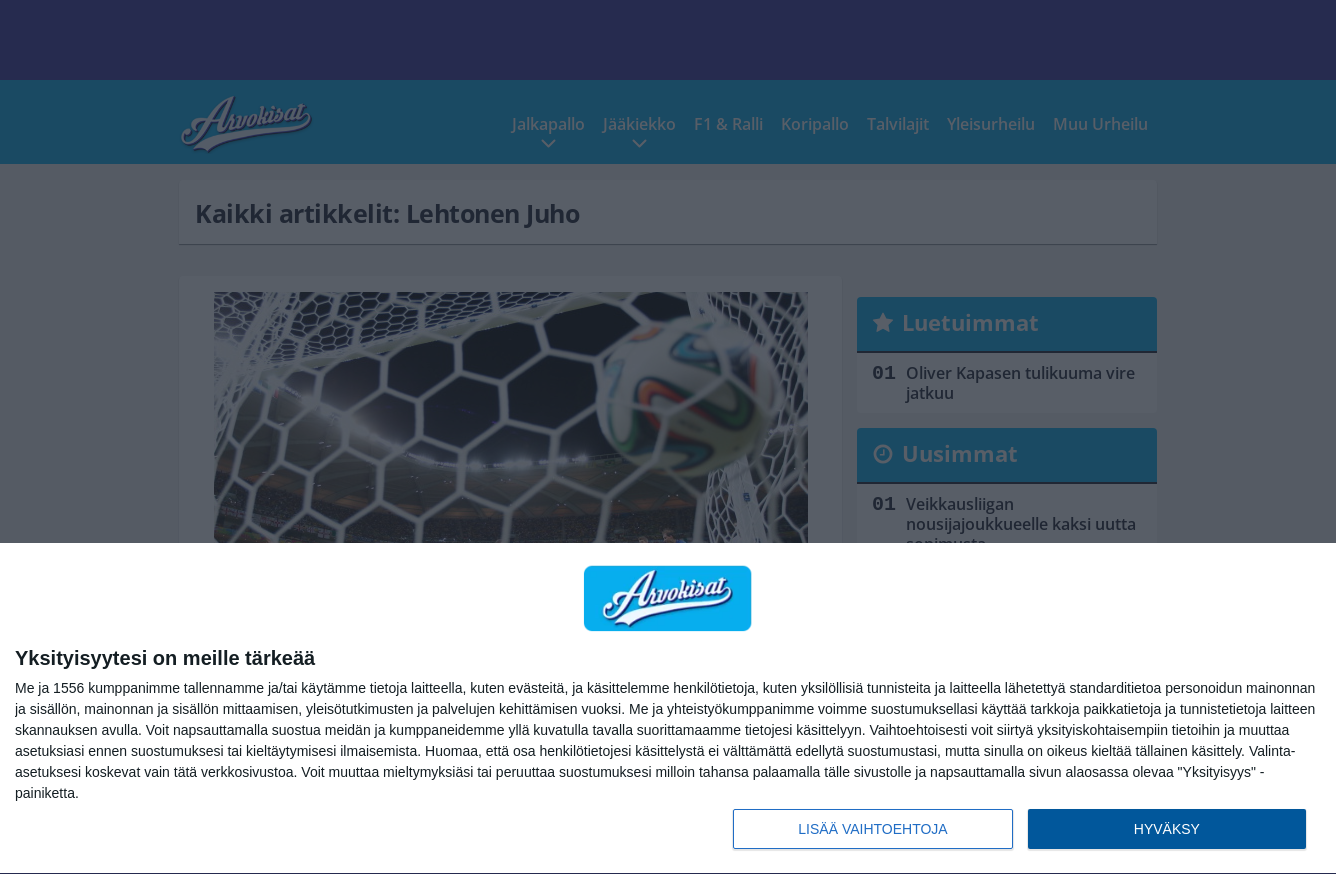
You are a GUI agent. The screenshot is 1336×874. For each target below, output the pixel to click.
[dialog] (668, 709)
